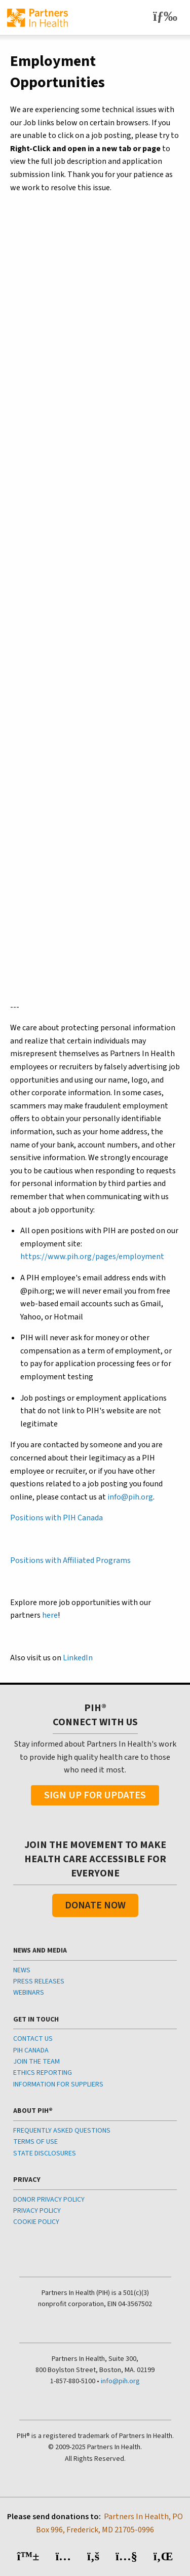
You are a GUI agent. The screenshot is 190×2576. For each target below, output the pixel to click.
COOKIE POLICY (36, 2222)
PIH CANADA (31, 2050)
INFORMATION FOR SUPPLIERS (58, 2084)
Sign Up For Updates (95, 1795)
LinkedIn (78, 1657)
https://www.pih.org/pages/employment (92, 1256)
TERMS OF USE (35, 2142)
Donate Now (95, 1905)
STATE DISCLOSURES (44, 2153)
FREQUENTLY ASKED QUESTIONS (61, 2131)
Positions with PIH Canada (56, 1517)
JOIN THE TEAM (36, 2062)
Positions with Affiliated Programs (70, 1560)
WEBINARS (28, 1993)
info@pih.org (130, 1497)
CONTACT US (33, 2039)
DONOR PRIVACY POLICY (49, 2200)
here (50, 1615)
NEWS (21, 1970)
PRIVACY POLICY (37, 2211)
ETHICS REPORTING (42, 2073)
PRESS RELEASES (38, 1981)
